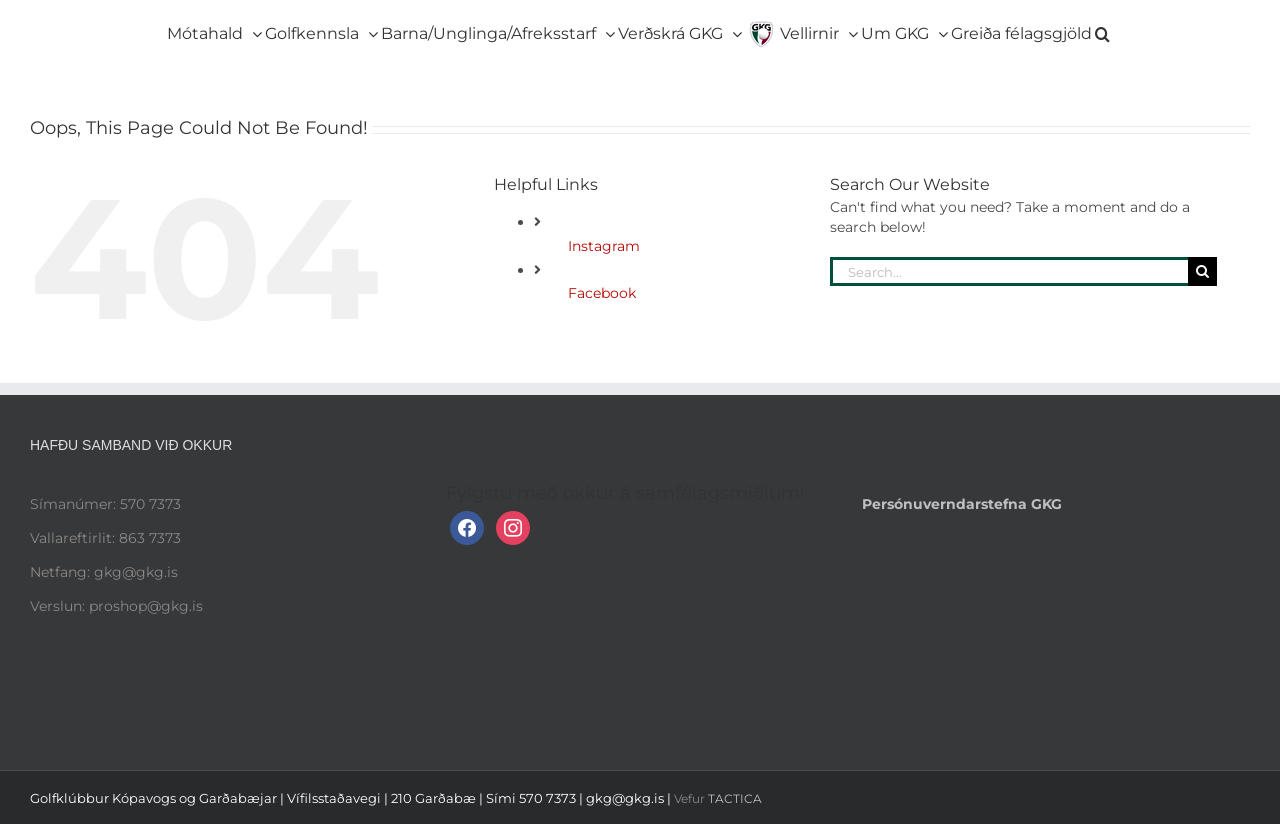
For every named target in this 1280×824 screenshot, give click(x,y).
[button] (1102, 30)
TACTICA (735, 798)
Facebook (602, 293)
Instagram (604, 246)
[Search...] (1009, 271)
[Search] (1202, 271)
